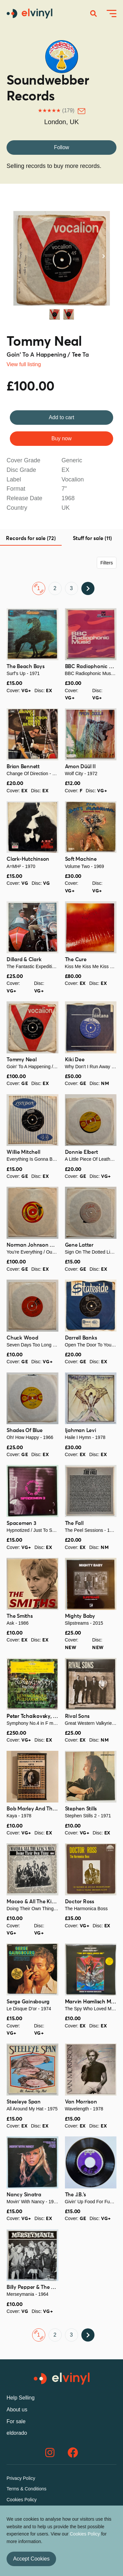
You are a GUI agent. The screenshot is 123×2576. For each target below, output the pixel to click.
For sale (16, 2421)
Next (103, 256)
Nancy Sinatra (24, 2194)
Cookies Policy (22, 2499)
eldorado (17, 2433)
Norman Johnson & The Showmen (47, 1245)
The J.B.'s (75, 2194)
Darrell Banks (81, 1338)
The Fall (74, 1523)
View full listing (24, 364)
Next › (87, 588)
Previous (19, 256)
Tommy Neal (44, 342)
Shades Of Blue (25, 1430)
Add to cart (61, 417)
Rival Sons (77, 1716)
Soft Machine (81, 859)
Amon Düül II (80, 766)
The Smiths (20, 1616)
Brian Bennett (23, 766)
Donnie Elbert (81, 1152)
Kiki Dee (75, 1059)
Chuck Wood (22, 1338)
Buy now (61, 438)
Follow (61, 147)
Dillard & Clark (24, 959)
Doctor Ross (79, 1901)
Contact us (18, 2510)
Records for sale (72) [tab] (31, 538)
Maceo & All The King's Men (40, 1901)
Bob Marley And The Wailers (40, 1808)
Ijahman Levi (80, 1430)
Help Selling (20, 2397)
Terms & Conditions (26, 2488)
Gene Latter (79, 1245)
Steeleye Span (24, 2101)
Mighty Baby (80, 1616)
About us (17, 2409)
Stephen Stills (81, 1808)
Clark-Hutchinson (28, 859)
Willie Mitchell (23, 1152)
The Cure (76, 959)
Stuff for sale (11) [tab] (92, 538)
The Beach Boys (26, 666)
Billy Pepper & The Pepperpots (43, 2287)
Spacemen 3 (21, 1523)
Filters (106, 562)
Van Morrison (81, 2101)
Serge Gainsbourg (28, 2001)
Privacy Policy (21, 2478)
